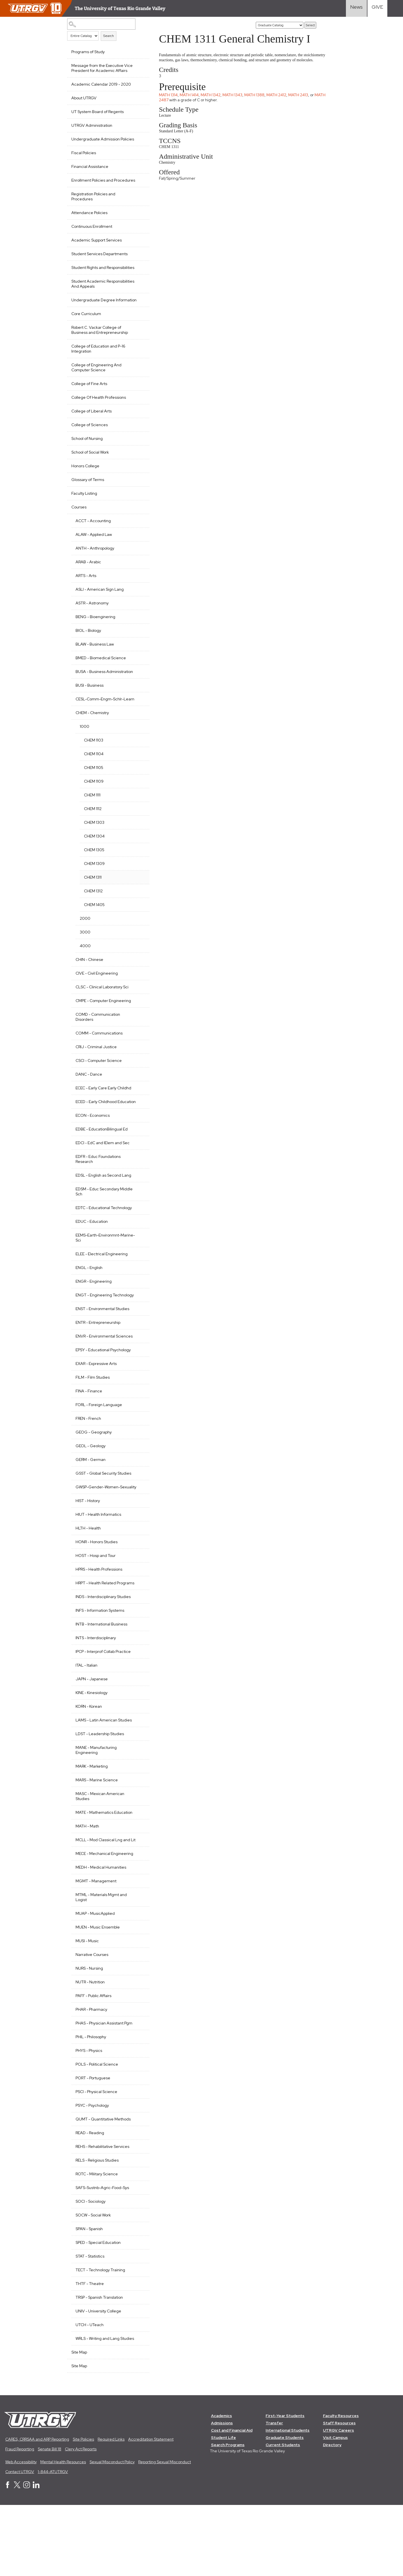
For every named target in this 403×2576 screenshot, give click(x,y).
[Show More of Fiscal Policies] (138, 157)
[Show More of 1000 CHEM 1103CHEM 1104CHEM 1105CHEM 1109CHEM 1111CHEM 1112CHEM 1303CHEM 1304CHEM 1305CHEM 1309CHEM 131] (138, 756)
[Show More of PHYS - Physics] (138, 2115)
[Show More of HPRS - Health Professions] (138, 1619)
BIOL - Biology (88, 650)
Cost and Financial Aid (231, 2501)
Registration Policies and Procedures (93, 206)
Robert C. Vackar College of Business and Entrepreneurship (99, 350)
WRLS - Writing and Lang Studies (98, 2406)
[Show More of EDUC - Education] (138, 1256)
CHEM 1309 (94, 893)
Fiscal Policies (83, 157)
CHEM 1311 (93, 907)
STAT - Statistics (90, 2321)
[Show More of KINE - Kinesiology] (138, 1747)
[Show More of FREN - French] (138, 1463)
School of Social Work (90, 472)
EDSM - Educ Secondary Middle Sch (97, 1227)
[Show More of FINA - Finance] (138, 1436)
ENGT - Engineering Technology (94, 1333)
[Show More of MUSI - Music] (138, 2006)
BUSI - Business (90, 710)
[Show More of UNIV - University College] (138, 2376)
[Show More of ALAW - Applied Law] (138, 554)
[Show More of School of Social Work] (138, 472)
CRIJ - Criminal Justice (96, 1077)
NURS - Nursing (89, 2033)
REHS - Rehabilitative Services (102, 2211)
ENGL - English (89, 1302)
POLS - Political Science (97, 2129)
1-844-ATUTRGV (53, 2542)
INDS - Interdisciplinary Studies (103, 1652)
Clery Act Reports (81, 2519)
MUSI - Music (87, 2006)
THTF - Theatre (90, 2349)
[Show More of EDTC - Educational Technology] (138, 1242)
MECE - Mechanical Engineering (93, 1916)
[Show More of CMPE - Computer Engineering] (138, 1030)
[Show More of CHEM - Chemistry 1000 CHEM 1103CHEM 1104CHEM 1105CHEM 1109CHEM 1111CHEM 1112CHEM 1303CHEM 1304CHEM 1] (138, 742)
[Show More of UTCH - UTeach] (138, 2389)
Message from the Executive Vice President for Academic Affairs (102, 68)
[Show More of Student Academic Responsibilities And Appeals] (138, 296)
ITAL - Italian (86, 1720)
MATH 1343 (235, 99)
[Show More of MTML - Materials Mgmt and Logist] (138, 1959)
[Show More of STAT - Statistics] (138, 2321)
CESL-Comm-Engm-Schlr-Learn (100, 727)
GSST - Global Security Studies (103, 1518)
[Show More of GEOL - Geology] (138, 1490)
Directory (332, 2515)
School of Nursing (87, 458)
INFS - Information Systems (100, 1665)
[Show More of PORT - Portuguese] (138, 2143)
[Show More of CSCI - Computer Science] (138, 1090)
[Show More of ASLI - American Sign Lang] (138, 609)
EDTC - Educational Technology (104, 1242)
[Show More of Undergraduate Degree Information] (138, 314)
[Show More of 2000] (138, 948)
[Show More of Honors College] (138, 485)
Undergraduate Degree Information (93, 318)
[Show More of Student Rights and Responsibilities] (138, 277)
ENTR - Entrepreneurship (98, 1362)
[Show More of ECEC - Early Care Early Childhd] (138, 1117)
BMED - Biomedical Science (101, 678)
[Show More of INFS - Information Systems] (138, 1665)
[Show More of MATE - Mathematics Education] (138, 1867)
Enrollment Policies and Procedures (92, 188)
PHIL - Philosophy (91, 2102)
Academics (221, 2486)
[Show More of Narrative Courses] (138, 2019)
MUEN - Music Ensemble (98, 1992)
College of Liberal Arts (91, 431)
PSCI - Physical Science (96, 2157)
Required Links (111, 2509)
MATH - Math (87, 1881)
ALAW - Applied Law (94, 554)
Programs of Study (88, 51)
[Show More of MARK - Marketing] (138, 1821)
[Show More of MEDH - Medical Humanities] (138, 1932)
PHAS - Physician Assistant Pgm (104, 2088)
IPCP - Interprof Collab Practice (103, 1706)
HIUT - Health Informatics (98, 1564)
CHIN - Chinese (89, 989)
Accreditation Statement (151, 2509)
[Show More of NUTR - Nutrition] (138, 2047)
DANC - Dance (89, 1104)
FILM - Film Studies (93, 1422)
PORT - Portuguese (93, 2143)
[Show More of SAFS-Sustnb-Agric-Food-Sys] (138, 2252)
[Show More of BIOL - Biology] (138, 650)
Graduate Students (285, 2508)
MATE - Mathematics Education (104, 1867)
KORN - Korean (89, 1761)
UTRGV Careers (338, 2501)
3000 (85, 962)
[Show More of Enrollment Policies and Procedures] (138, 184)
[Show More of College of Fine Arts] (138, 403)
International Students (288, 2501)
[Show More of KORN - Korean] (138, 1761)
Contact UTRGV (19, 2542)
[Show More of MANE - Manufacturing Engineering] (138, 1802)
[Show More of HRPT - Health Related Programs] (138, 1633)
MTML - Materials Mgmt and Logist (101, 1963)
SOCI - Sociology (91, 2266)
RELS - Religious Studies (97, 2225)
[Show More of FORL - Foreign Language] (138, 1449)
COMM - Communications (99, 1063)
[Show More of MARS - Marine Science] (138, 1835)
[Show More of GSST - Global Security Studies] (138, 1518)
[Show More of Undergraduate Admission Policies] (138, 138)
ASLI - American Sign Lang (100, 609)
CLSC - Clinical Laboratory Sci (102, 1017)
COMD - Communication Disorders (98, 1047)
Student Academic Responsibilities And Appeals (97, 299)
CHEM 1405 (94, 934)
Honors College (85, 486)
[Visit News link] (356, 8)
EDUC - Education (92, 1256)
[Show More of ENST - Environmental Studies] (138, 1348)
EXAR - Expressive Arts (96, 1408)
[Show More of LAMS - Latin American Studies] (138, 1775)
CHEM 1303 (94, 852)
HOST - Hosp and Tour (96, 1605)
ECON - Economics (93, 1150)
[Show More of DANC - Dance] (138, 1104)
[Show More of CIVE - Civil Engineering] (138, 1003)
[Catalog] (279, 25)
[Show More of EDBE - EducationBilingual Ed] (138, 1164)
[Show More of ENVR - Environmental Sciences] (138, 1376)
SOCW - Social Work (93, 2280)
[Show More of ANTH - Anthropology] (138, 568)
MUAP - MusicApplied (95, 1978)
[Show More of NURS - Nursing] (138, 2033)
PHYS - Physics (89, 2115)
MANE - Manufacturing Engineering (96, 1805)
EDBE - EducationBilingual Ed (102, 1164)
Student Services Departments (99, 263)
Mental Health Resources (63, 2532)
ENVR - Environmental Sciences (95, 1379)
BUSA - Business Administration (91, 694)
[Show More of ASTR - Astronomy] (138, 622)
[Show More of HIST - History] (138, 1550)
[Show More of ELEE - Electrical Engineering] (138, 1288)
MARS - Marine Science (97, 1835)
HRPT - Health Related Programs (96, 1636)
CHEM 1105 (93, 797)
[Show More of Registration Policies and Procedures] (138, 203)
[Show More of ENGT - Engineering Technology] (138, 1329)
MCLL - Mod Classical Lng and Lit (103, 1898)
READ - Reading (90, 2198)
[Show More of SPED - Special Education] (138, 2307)
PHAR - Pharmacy (91, 2074)
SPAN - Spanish (89, 2294)
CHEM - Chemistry (92, 742)
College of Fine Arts (89, 403)
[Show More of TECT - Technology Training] (138, 2335)
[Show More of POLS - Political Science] (138, 2129)
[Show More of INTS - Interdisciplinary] (138, 1692)
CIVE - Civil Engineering (97, 1003)
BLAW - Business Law (95, 664)
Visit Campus (335, 2508)
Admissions (222, 2493)
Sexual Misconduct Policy (112, 2532)
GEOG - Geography (94, 1477)
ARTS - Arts (86, 595)
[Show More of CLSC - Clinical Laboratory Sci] (138, 1016)
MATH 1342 (213, 99)
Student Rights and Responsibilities (88, 280)
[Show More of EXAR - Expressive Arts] (138, 1408)
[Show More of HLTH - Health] (138, 1578)
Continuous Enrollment (91, 236)
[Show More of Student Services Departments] (138, 263)
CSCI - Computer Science (99, 1090)
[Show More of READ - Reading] (138, 2197)
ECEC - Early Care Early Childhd (103, 1118)
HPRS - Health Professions (99, 1619)
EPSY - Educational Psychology (103, 1395)
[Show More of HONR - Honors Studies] (138, 1591)
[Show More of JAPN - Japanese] (138, 1734)
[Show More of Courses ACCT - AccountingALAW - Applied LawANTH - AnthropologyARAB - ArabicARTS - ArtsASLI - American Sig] (138, 526)
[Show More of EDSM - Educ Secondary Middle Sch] (138, 1223)
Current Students (283, 2515)
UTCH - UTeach (90, 2390)
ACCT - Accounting (93, 540)
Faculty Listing (84, 513)
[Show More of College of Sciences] (138, 444)
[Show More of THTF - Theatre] (138, 2348)
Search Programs (228, 2515)
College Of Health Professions (98, 417)
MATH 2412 (279, 99)
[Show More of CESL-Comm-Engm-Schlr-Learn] (138, 723)
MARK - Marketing (92, 1821)
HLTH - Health (88, 1578)
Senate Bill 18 (49, 2519)
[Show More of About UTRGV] (138, 97)
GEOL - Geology (91, 1491)
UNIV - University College (98, 2376)
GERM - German (91, 1504)
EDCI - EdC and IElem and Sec (103, 1178)
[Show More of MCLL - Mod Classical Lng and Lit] (138, 1894)
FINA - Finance (89, 1436)
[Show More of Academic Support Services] (138, 249)
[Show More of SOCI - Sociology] (138, 2266)
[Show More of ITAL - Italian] (138, 1720)
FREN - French (88, 1463)
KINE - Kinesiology (91, 1748)
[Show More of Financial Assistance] (138, 171)
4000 (85, 976)
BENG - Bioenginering (95, 636)
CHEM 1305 (94, 880)
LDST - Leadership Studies (100, 1789)
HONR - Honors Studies (97, 1592)
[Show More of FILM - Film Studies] (138, 1422)
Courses (78, 527)
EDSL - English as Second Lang (103, 1210)
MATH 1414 (191, 99)
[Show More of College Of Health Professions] (138, 417)
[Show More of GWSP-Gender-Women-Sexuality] (138, 1532)
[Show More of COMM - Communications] (138, 1063)
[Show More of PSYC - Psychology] (138, 2170)
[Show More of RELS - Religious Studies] (138, 2225)
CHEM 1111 (92, 825)
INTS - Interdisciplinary (96, 1693)
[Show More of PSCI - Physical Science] (138, 2156)
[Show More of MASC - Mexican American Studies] (138, 1848)
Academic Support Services (96, 250)
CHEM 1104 (94, 784)
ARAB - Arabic (88, 582)
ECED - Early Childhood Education (96, 1134)
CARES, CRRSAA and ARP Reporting (37, 2509)
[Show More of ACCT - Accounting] (138, 540)
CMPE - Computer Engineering (103, 1030)
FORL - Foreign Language (99, 1450)
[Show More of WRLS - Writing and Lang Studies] (138, 2403)
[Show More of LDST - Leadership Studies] (138, 1788)
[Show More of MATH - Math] (138, 1881)
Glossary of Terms (87, 499)
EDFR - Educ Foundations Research (98, 1194)
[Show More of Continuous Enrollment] (138, 236)
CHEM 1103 (93, 770)
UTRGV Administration (91, 125)
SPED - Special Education (98, 2307)
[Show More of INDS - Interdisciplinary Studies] (138, 1651)
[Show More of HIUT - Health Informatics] (138, 1564)
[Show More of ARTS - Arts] (138, 595)
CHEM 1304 (94, 866)
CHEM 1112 (93, 838)
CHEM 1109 (94, 811)
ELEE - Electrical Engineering (102, 1289)
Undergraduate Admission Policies (95, 142)
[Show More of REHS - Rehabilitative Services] (138, 2211)
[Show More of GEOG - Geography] (138, 1477)
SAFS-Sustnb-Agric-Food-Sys (102, 2253)
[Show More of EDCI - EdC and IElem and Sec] (138, 1177)
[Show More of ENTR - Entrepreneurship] (138, 1362)
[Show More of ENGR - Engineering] (138, 1316)
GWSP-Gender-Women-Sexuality (98, 1535)
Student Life (223, 2508)
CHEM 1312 (93, 921)
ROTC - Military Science (97, 2239)
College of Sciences (89, 444)
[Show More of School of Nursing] (138, 458)
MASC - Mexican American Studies (100, 1852)
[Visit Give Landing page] (377, 8)
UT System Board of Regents (97, 111)
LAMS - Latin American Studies (104, 1775)
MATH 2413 (300, 99)
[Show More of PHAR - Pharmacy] (138, 2074)
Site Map (79, 2422)
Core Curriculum (86, 333)
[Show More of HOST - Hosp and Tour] (138, 1605)
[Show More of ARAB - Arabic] (138, 581)
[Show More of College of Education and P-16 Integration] (138, 366)
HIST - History (88, 1551)
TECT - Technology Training (100, 2335)
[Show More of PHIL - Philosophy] (138, 2102)
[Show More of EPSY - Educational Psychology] (138, 1394)
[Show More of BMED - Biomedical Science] (138, 677)
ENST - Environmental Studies (102, 1349)
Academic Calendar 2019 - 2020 (101, 84)
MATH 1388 (257, 99)
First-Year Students (285, 2486)
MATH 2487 (171, 104)
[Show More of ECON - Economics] (138, 1150)
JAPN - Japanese (92, 1734)
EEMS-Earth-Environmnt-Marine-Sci (98, 1273)
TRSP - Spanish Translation (99, 2362)
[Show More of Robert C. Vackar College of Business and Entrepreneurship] (138, 347)
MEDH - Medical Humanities (101, 1932)
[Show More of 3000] (138, 962)
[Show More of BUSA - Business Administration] (138, 691)
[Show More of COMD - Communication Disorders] (138, 1044)
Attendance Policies (89, 222)
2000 (85, 948)
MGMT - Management (96, 1946)
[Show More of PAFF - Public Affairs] (138, 2060)
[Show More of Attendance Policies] (138, 222)
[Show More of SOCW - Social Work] (138, 2280)
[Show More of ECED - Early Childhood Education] (138, 1131)
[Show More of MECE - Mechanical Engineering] (138, 1913)
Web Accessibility (21, 2532)
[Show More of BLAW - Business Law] (138, 664)
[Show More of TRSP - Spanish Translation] (138, 2362)
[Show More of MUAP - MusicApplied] (138, 1978)
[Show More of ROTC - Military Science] (138, 2239)
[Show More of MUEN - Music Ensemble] (138, 1992)
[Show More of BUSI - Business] (138, 710)
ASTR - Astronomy (92, 623)
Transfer (274, 2493)
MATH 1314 (170, 99)
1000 (84, 756)
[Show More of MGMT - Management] (138, 1946)
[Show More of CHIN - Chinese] (138, 989)
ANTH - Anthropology (95, 568)
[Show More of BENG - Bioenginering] (138, 636)
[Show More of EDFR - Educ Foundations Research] (138, 1191)
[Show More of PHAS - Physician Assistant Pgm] (138, 2088)
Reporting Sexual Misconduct (164, 2532)
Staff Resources (339, 2493)
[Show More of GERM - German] (138, 1504)
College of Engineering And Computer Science (96, 388)
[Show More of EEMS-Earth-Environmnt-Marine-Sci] (138, 1270)
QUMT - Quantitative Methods (103, 2184)
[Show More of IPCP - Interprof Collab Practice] (138, 1706)
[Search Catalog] (99, 24)
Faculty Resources (341, 2486)
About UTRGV (84, 97)
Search (108, 36)
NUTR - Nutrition (90, 2047)
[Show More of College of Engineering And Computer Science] (138, 384)
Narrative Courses (92, 2020)
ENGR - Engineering (94, 1316)
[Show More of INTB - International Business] (138, 1679)
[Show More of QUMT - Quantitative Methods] (138, 2184)
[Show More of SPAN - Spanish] (138, 2293)
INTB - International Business (101, 1679)
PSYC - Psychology (92, 2170)
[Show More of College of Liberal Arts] (138, 430)
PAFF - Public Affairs (93, 2061)
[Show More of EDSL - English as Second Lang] (138, 1210)
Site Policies (83, 2509)
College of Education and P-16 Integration (98, 369)
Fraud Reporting (19, 2519)
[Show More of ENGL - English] (138, 1302)
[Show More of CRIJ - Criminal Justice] (138, 1076)
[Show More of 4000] (138, 975)
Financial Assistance (89, 171)
